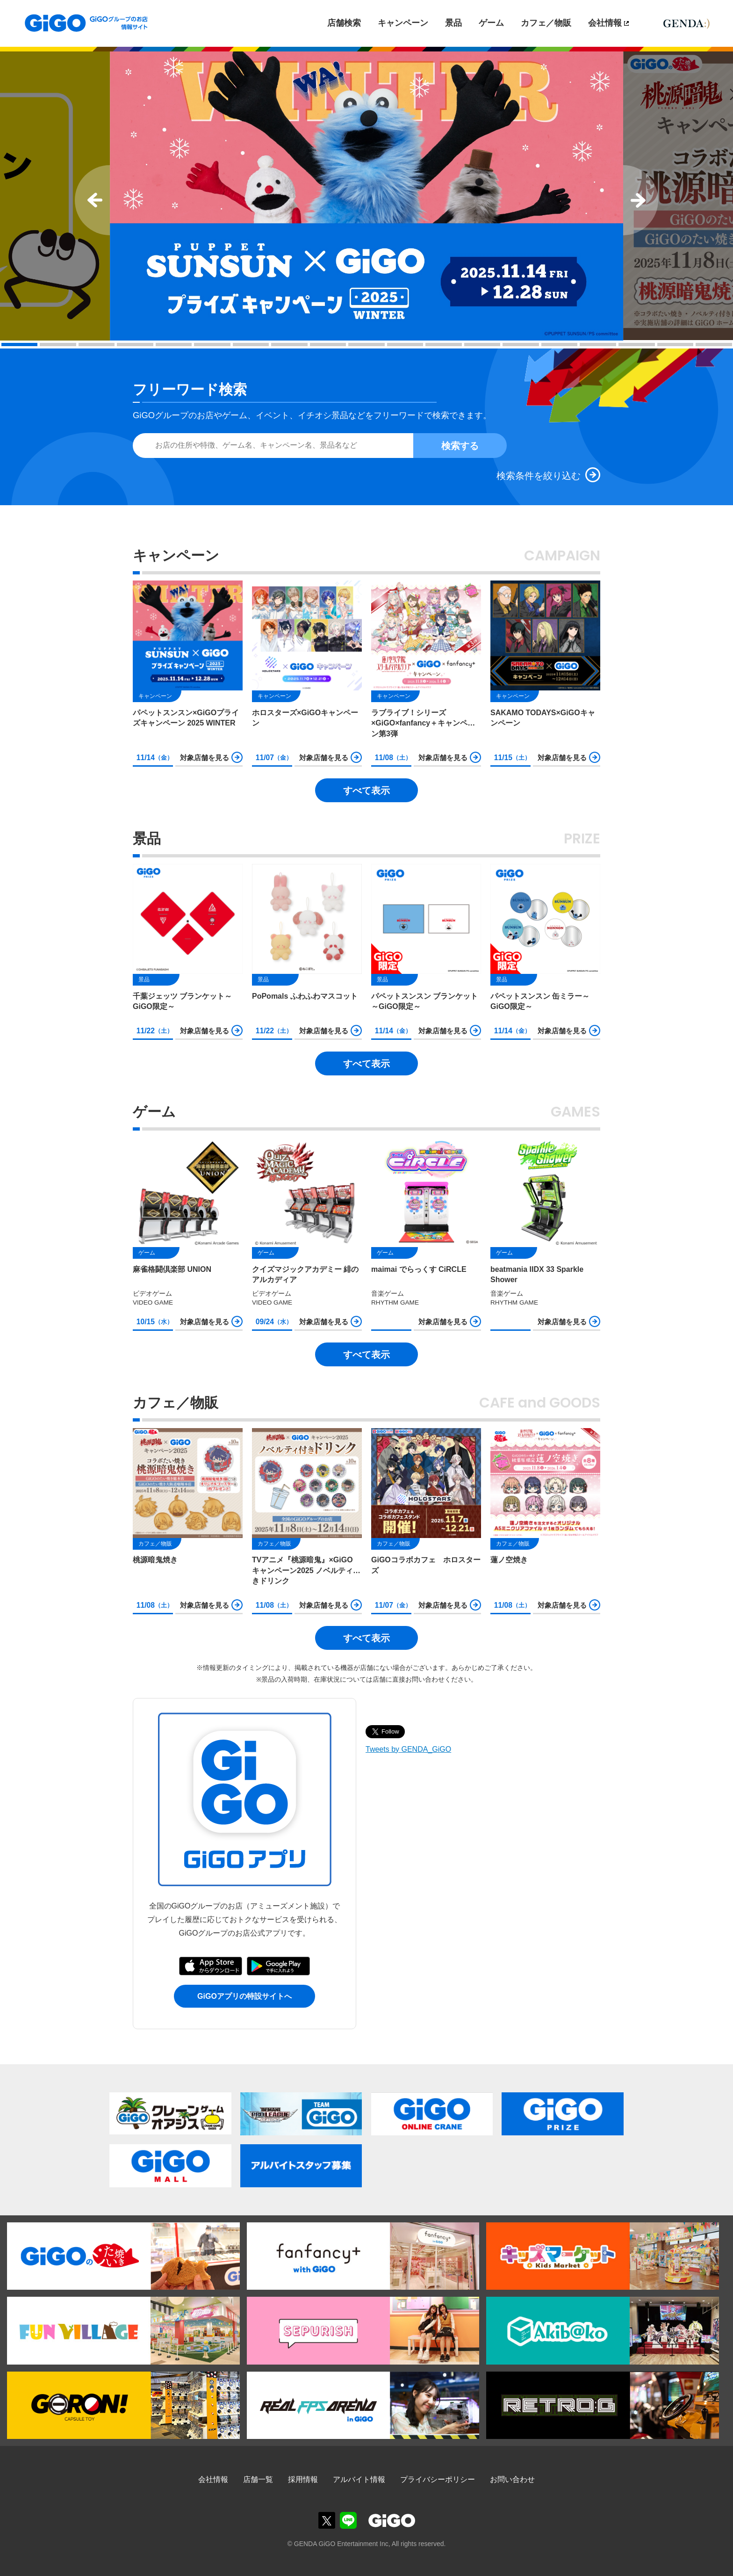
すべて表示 (366, 790)
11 (405, 344)
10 (366, 344)
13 (482, 344)
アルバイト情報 (359, 2479)
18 (675, 344)
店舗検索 (344, 23)
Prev (92, 200)
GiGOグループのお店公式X (326, 2520)
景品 (453, 23)
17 (636, 344)
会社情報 (605, 23)
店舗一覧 (258, 2479)
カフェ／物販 (546, 23)
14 (521, 344)
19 (714, 344)
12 (443, 344)
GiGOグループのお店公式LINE (348, 2520)
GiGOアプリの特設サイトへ (244, 1996)
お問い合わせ (512, 2479)
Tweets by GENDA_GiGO (408, 1749)
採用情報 (303, 2479)
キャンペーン (403, 23)
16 (598, 344)
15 (559, 344)
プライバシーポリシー (437, 2479)
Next (640, 200)
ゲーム (491, 23)
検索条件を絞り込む (538, 476)
